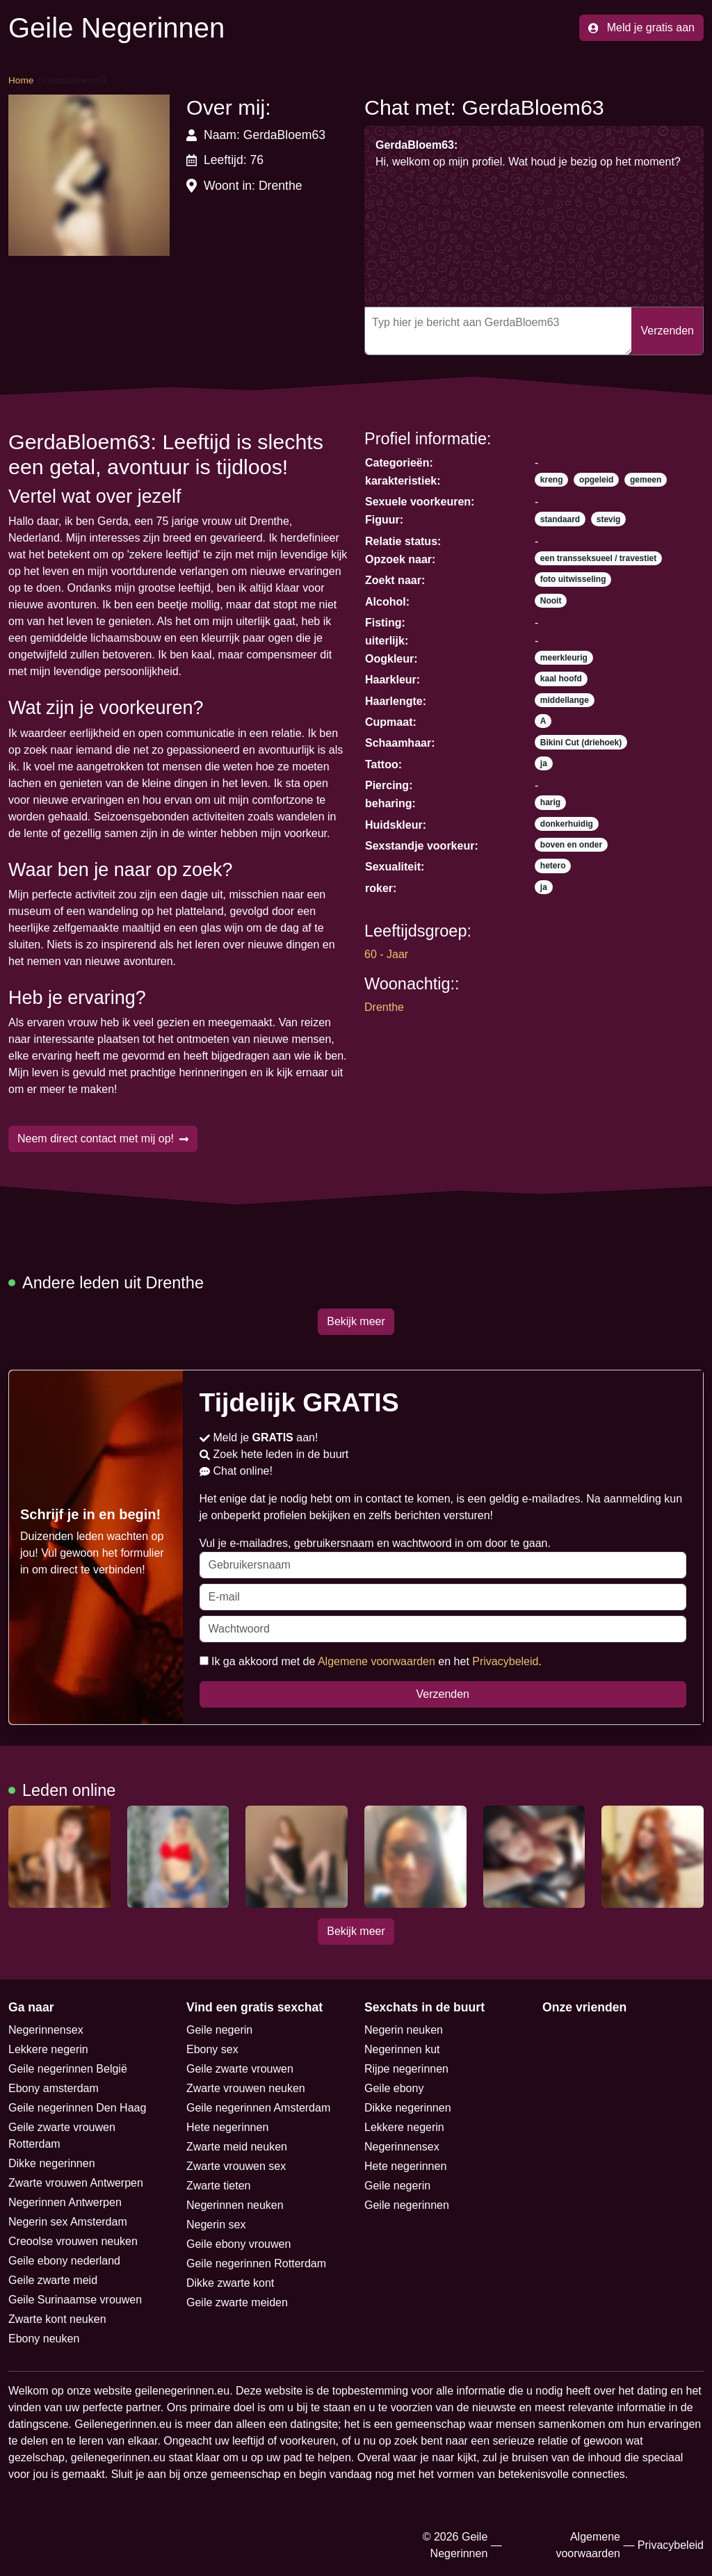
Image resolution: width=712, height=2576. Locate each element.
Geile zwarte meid (52, 2280)
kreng (551, 480)
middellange (564, 700)
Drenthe (384, 1007)
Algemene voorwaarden (376, 1661)
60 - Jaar (386, 954)
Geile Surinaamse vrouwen (75, 2300)
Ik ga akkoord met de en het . (371, 1661)
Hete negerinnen (227, 2127)
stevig (609, 519)
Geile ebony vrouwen (238, 2244)
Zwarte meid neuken (236, 2147)
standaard (560, 519)
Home (20, 80)
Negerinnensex (45, 2030)
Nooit (551, 601)
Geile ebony (393, 2088)
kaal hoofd (561, 678)
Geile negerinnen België (67, 2069)
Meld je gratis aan (641, 27)
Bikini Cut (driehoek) (581, 742)
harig (550, 802)
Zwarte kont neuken (57, 2319)
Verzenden (667, 331)
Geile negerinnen (406, 2205)
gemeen (645, 480)
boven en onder (571, 845)
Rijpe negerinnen (406, 2069)
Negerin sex (215, 2224)
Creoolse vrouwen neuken (73, 2241)
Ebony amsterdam (53, 2088)
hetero (553, 865)
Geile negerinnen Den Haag (77, 2108)
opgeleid (596, 480)
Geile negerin (219, 2030)
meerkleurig (564, 658)
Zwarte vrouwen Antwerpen (75, 2183)
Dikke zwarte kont (230, 2283)
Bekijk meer (356, 1321)
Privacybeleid (505, 1661)
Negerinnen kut (402, 2049)
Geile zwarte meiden (237, 2302)
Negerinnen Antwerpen (65, 2202)
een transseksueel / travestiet (598, 558)
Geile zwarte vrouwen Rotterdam (61, 2135)
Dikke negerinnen (51, 2163)
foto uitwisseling (573, 579)
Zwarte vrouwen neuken (245, 2088)
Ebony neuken (43, 2338)
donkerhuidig (566, 824)
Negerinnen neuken (235, 2205)
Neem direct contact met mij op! (102, 1138)
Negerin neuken (403, 2030)
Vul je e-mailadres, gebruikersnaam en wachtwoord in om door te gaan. (443, 1557)
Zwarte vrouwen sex (236, 2166)
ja (543, 763)
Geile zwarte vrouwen (239, 2069)
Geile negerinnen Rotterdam (256, 2263)
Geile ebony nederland (64, 2261)
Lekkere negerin (48, 2049)
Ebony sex (212, 2049)
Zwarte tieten (218, 2186)
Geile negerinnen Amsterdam (258, 2108)
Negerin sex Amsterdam (67, 2222)
